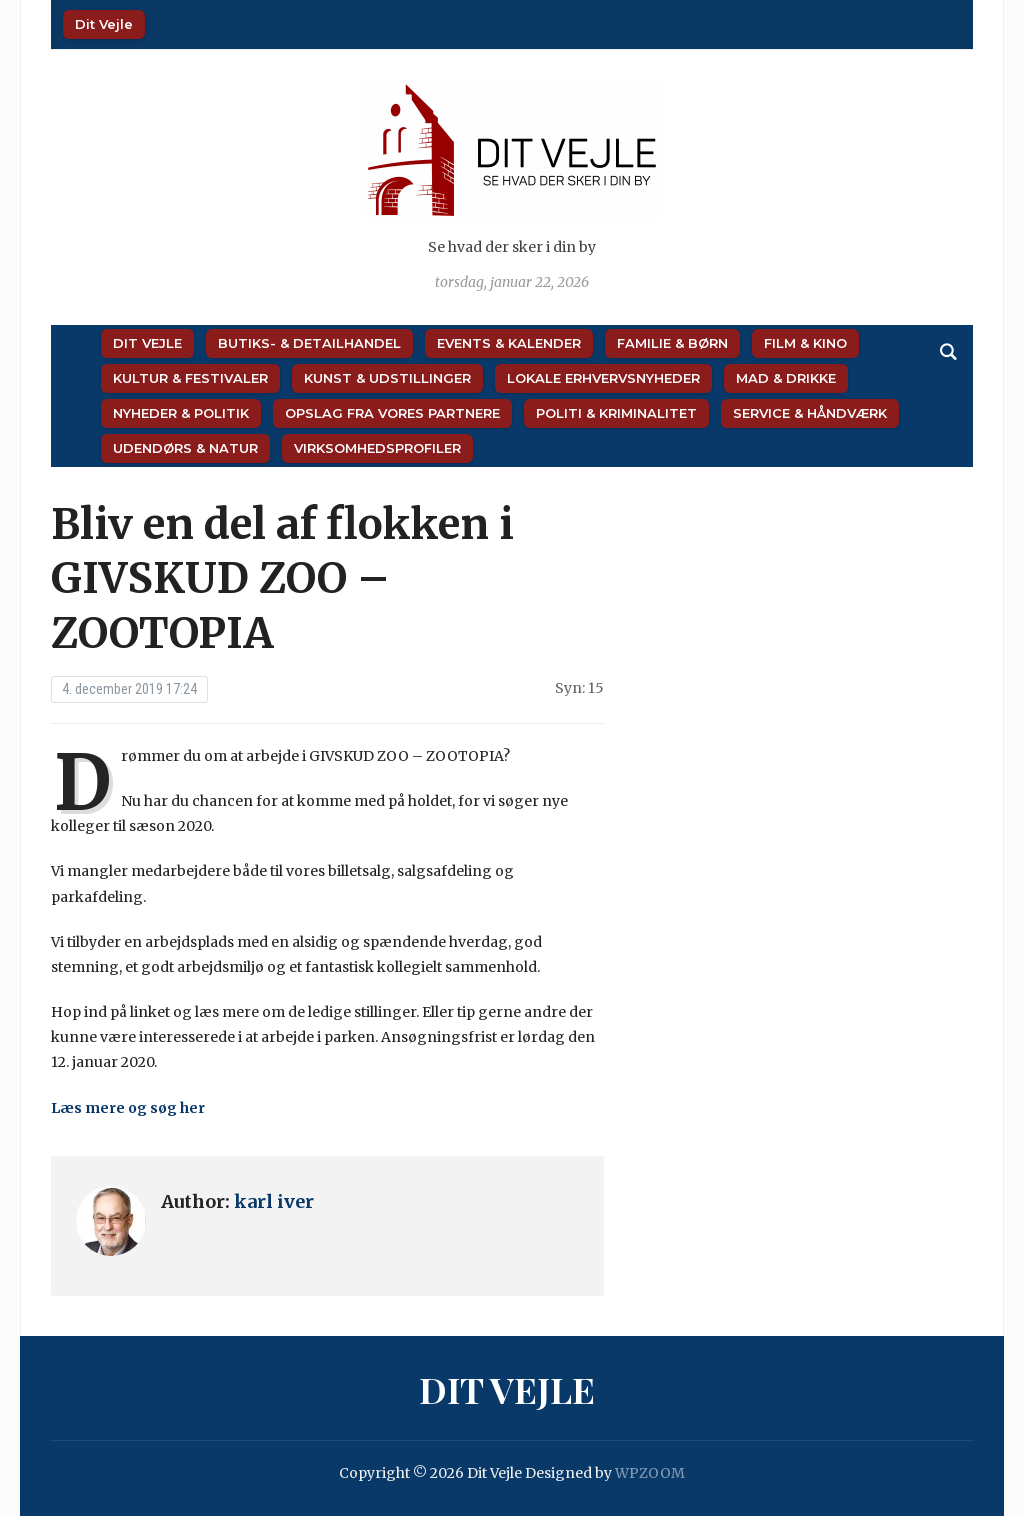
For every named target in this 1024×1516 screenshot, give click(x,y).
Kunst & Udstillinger (387, 378)
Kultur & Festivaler (190, 378)
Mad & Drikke (786, 378)
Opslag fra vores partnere (392, 413)
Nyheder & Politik (181, 413)
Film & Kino (805, 343)
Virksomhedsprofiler (377, 448)
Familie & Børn (672, 343)
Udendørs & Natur (185, 448)
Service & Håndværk (810, 413)
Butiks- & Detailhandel (309, 343)
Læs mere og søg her (128, 1108)
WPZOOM (650, 1473)
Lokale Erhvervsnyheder (603, 378)
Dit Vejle (104, 24)
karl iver (274, 1201)
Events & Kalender (509, 343)
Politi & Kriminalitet (616, 413)
